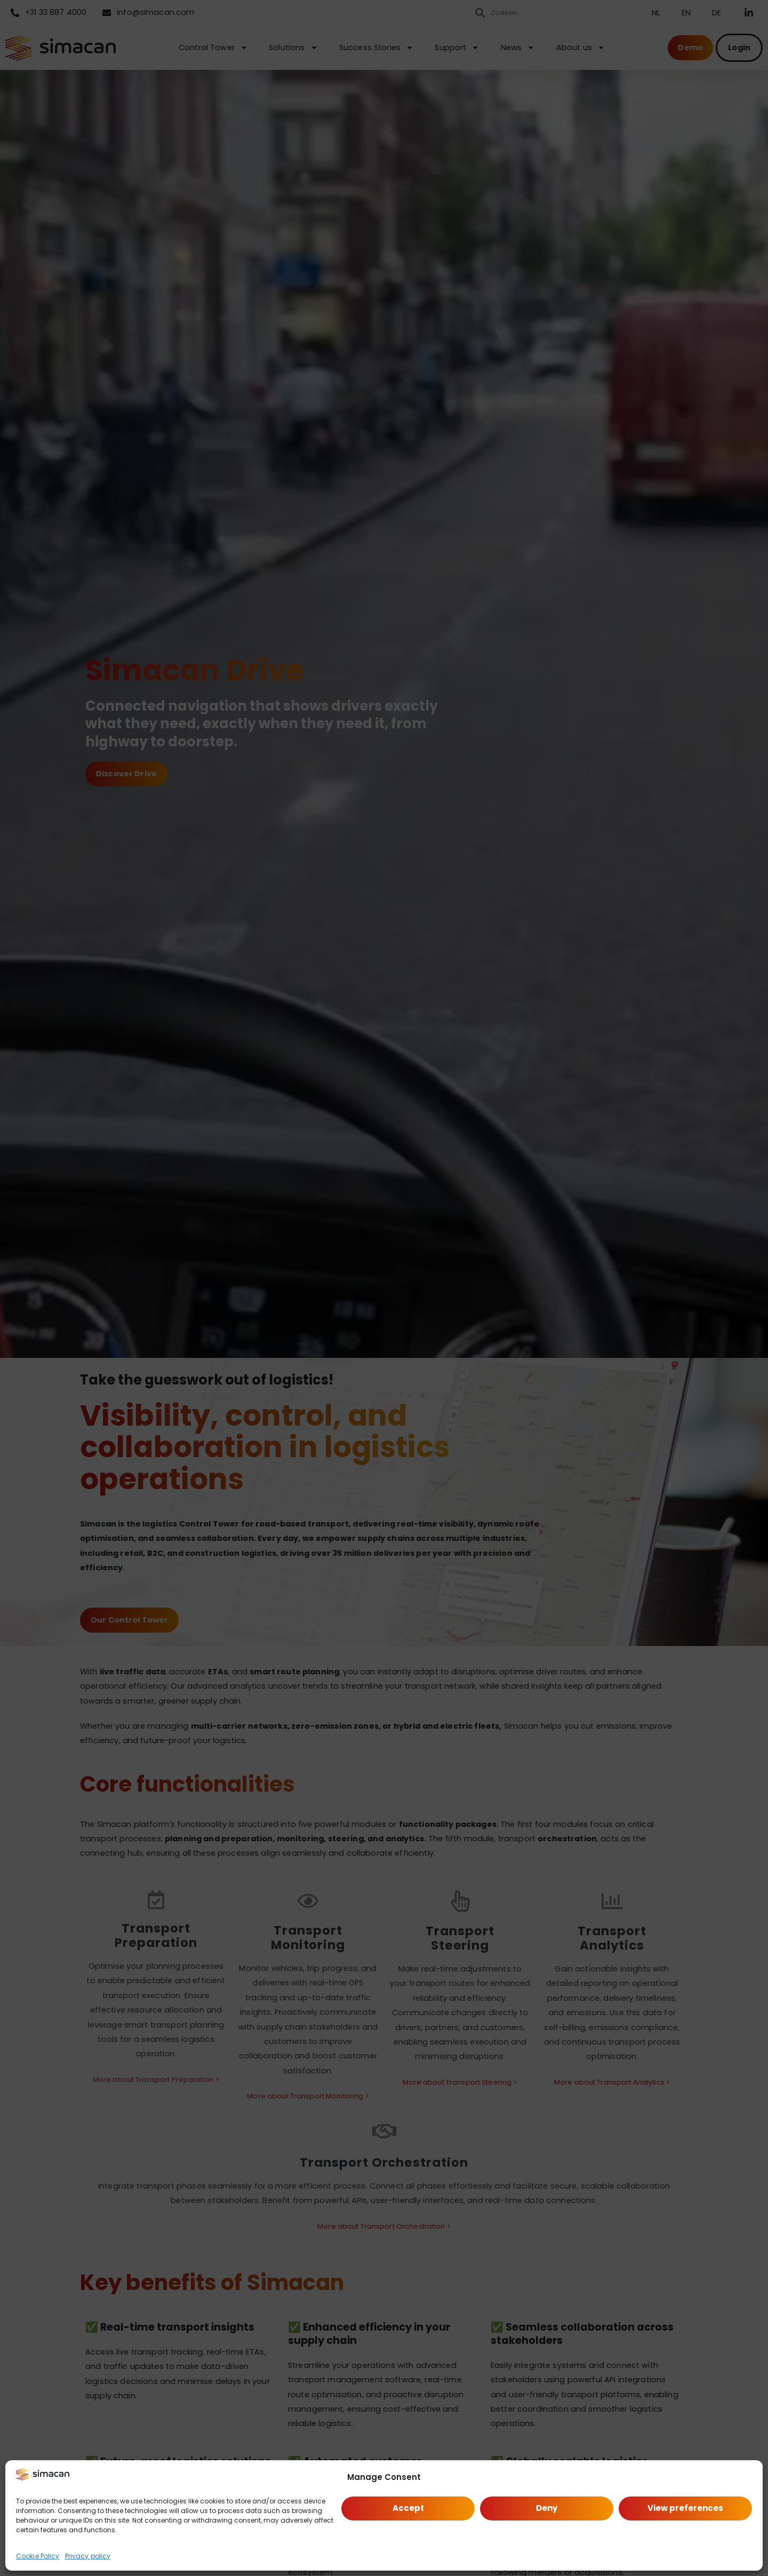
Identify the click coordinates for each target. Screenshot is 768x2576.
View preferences (685, 2508)
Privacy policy (88, 2556)
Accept (408, 2508)
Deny (546, 2508)
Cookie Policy (38, 2556)
